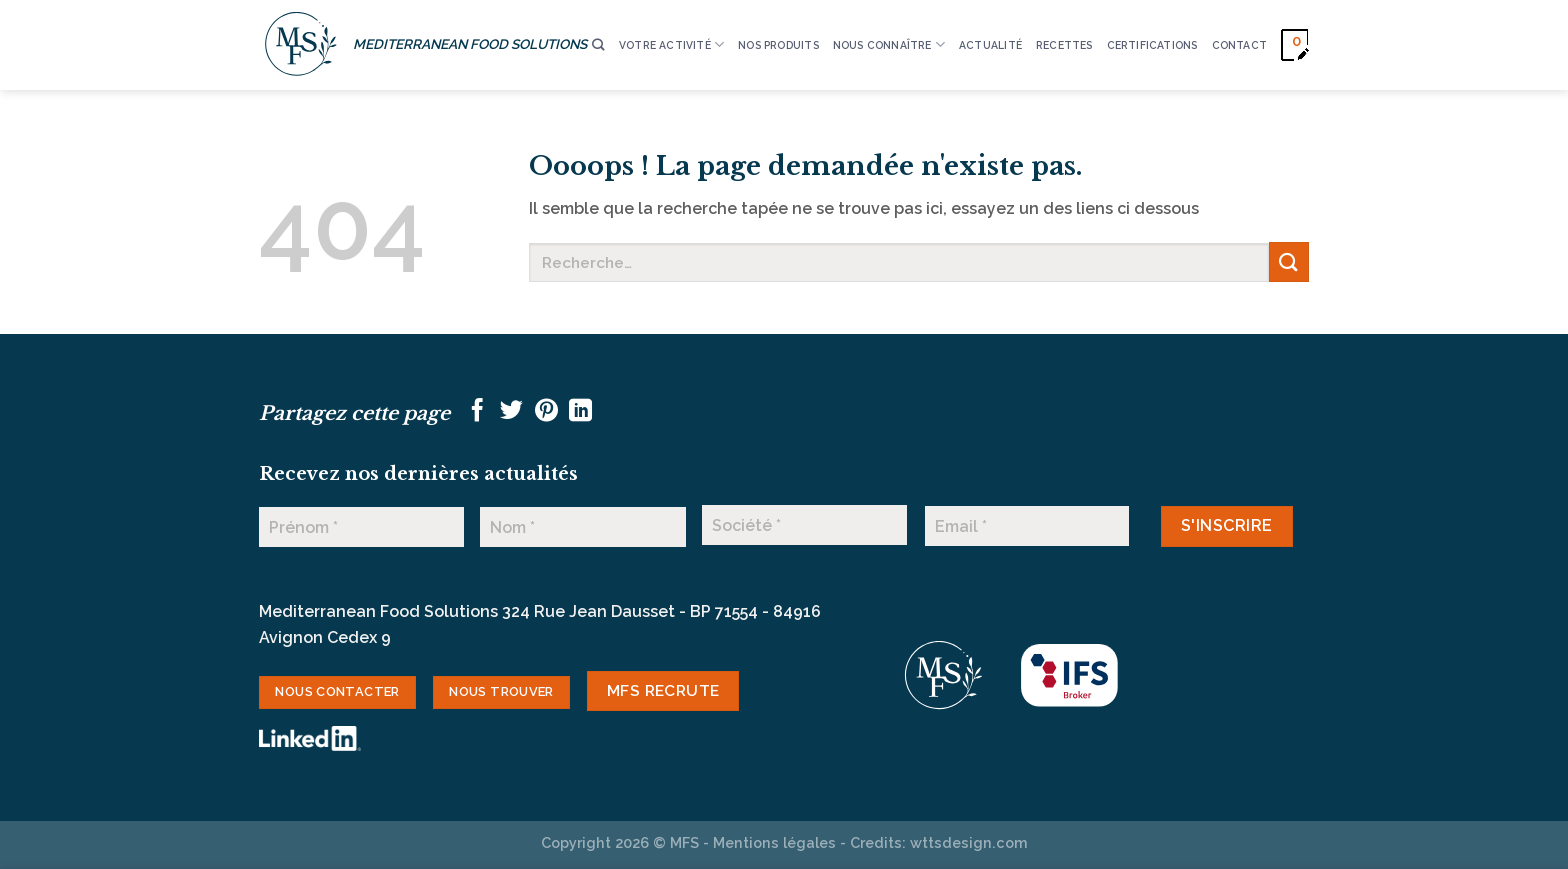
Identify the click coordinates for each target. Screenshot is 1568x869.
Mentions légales (774, 842)
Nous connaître (889, 44)
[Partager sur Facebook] (477, 412)
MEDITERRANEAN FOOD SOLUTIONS (470, 44)
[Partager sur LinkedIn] (580, 412)
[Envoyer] (1289, 261)
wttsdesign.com (969, 842)
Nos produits (778, 45)
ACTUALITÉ (990, 45)
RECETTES (1064, 45)
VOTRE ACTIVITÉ (671, 44)
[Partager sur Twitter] (511, 412)
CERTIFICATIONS (1152, 45)
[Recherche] (598, 45)
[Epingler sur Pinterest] (546, 412)
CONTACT (1239, 45)
